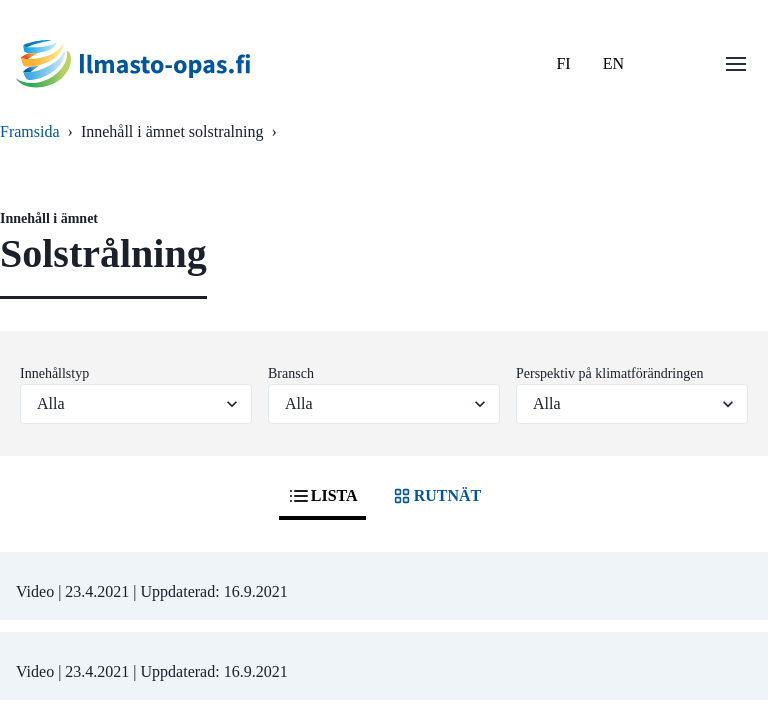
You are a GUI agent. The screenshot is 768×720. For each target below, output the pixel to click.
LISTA (322, 496)
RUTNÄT (436, 496)
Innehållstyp (54, 373)
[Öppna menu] (736, 64)
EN (613, 63)
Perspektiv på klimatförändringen (609, 373)
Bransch (291, 373)
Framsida (30, 131)
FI (563, 63)
